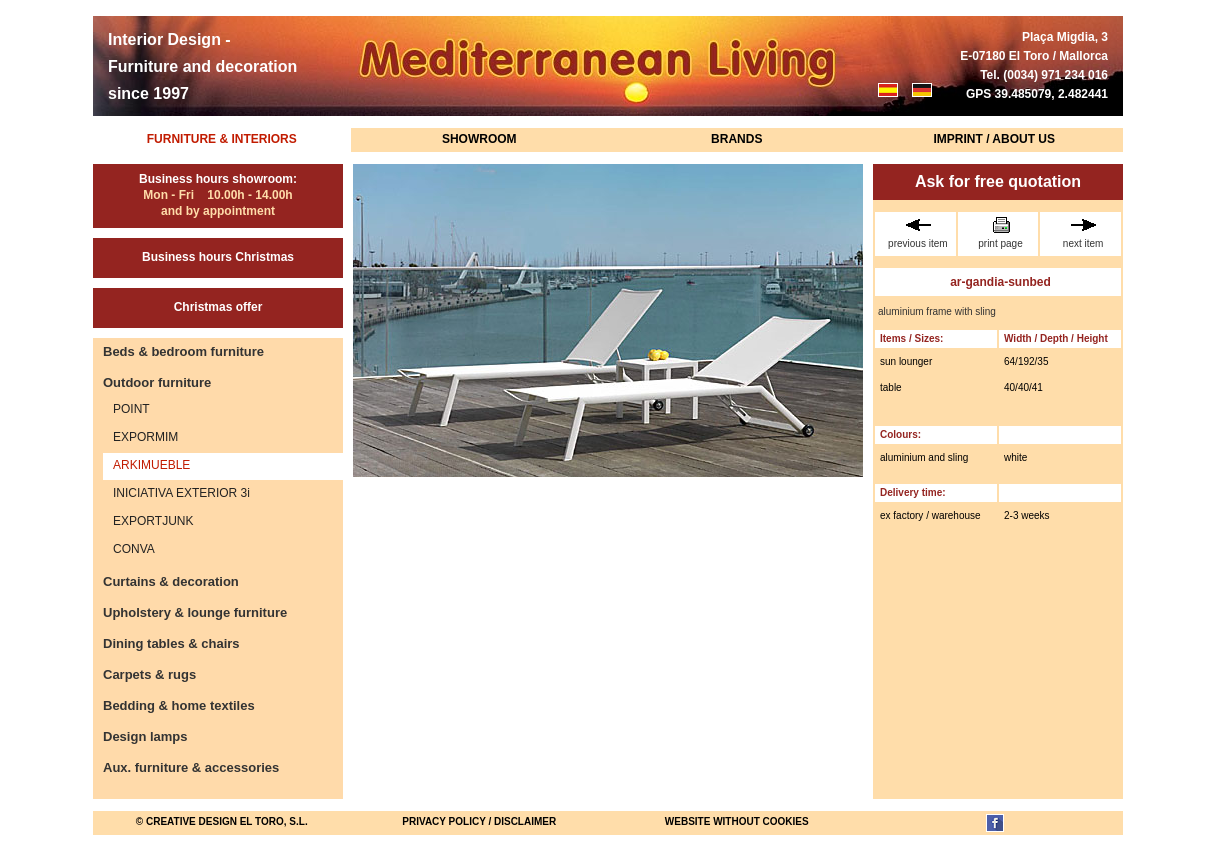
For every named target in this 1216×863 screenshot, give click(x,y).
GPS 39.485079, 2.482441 (1037, 94)
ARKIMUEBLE (151, 465)
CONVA (134, 549)
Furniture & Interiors (222, 139)
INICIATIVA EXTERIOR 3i (181, 493)
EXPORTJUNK (153, 521)
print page (1001, 233)
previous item (918, 233)
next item (1083, 233)
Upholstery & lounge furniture (195, 612)
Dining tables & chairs (171, 643)
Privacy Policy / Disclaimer (479, 821)
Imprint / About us (994, 139)
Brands (736, 139)
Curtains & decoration (171, 581)
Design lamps (145, 736)
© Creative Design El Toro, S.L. (222, 821)
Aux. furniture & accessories (191, 767)
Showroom (479, 139)
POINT (131, 409)
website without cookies (737, 821)
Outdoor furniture (157, 382)
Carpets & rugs (149, 674)
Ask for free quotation (998, 181)
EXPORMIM (145, 437)
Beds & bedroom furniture (183, 351)
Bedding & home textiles (179, 705)
